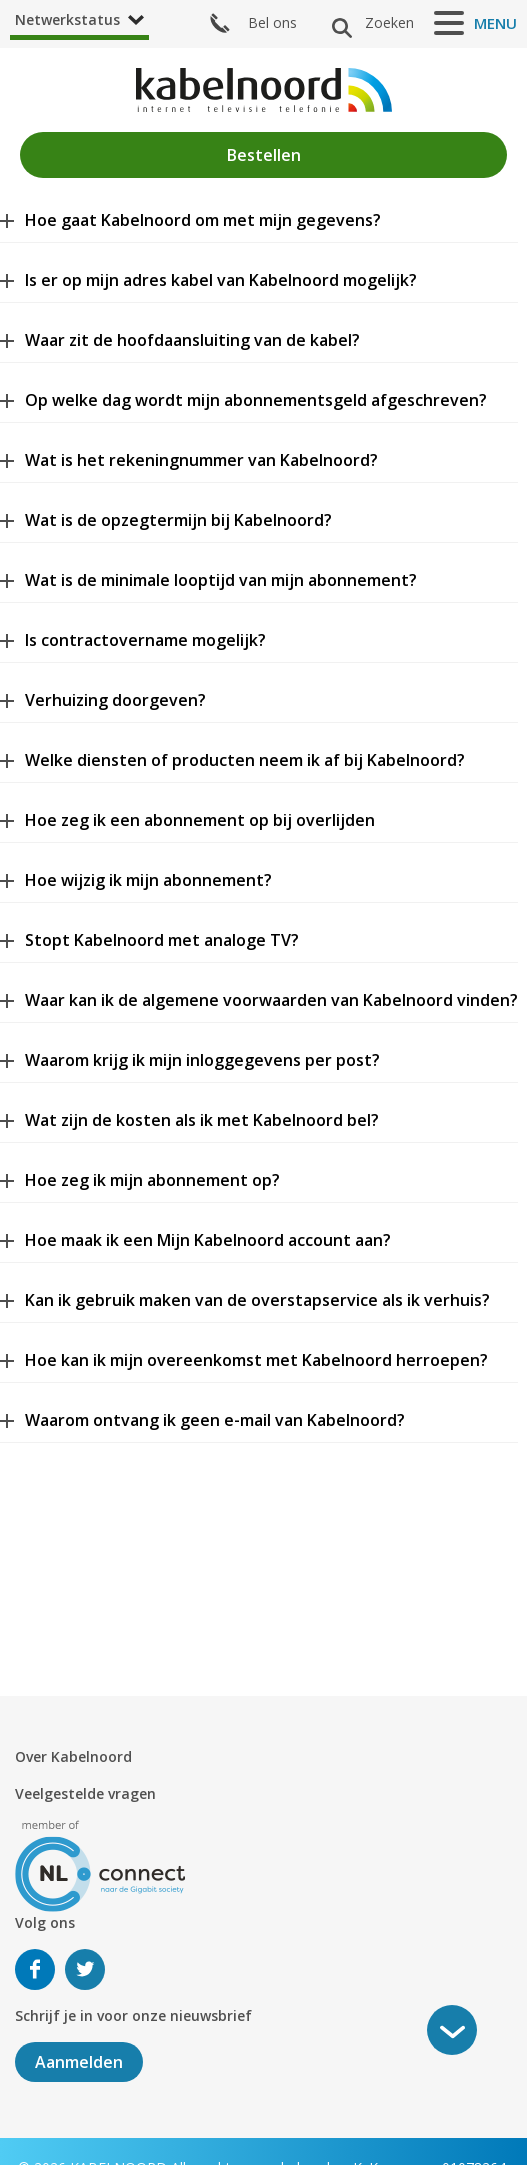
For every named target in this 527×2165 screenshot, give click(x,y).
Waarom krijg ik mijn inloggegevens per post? (202, 1060)
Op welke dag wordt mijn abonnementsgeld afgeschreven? (256, 400)
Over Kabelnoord (73, 1756)
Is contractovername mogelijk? (145, 640)
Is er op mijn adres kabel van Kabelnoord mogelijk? (221, 280)
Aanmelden (79, 2062)
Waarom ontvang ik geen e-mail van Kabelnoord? (215, 1420)
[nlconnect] (100, 1864)
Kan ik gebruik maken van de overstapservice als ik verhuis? (257, 1300)
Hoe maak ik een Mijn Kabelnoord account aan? (208, 1240)
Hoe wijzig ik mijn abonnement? (148, 880)
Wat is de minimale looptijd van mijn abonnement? (221, 580)
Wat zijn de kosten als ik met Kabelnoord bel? (202, 1120)
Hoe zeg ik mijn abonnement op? (152, 1180)
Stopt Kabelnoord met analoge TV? (162, 940)
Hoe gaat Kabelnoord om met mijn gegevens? (203, 220)
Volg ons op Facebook (35, 1969)
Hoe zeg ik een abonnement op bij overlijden (200, 820)
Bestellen (264, 155)
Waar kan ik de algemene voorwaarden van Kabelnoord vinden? (271, 1000)
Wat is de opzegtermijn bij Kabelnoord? (178, 520)
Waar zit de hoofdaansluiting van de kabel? (192, 340)
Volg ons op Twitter (85, 1969)
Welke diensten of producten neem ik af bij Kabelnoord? (245, 760)
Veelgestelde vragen (85, 1793)
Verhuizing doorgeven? (115, 700)
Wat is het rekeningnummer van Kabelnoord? (201, 460)
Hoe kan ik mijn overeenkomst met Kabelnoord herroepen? (256, 1360)
